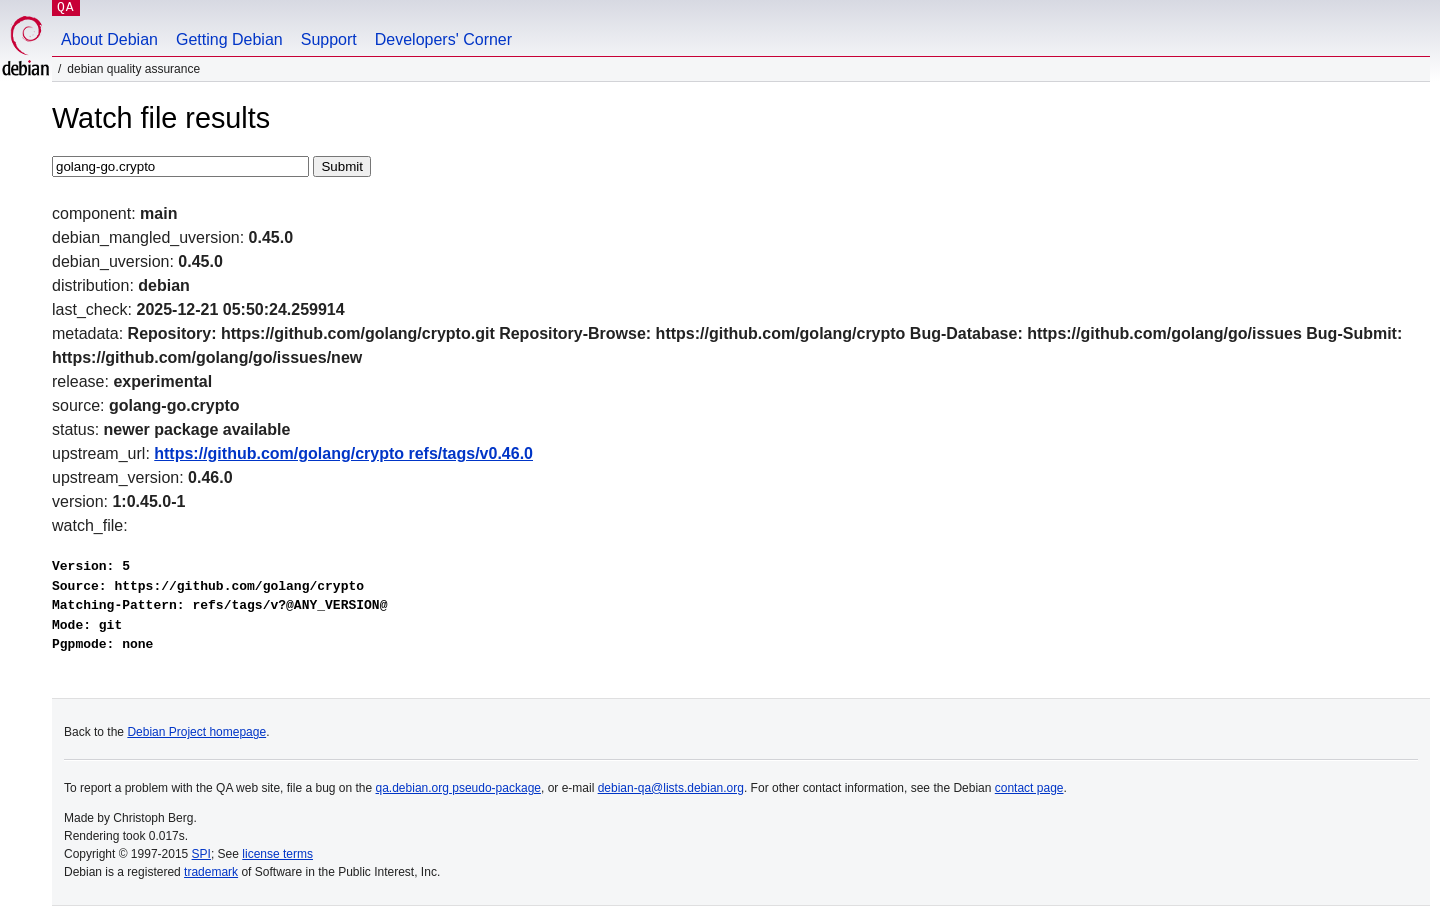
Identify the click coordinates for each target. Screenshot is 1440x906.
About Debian (109, 39)
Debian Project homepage (196, 732)
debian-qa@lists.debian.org (671, 788)
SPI (201, 854)
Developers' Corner (443, 39)
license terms (277, 854)
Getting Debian (229, 39)
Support (329, 39)
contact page (1029, 788)
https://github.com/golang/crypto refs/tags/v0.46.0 (343, 453)
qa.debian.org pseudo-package (458, 788)
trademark (211, 872)
